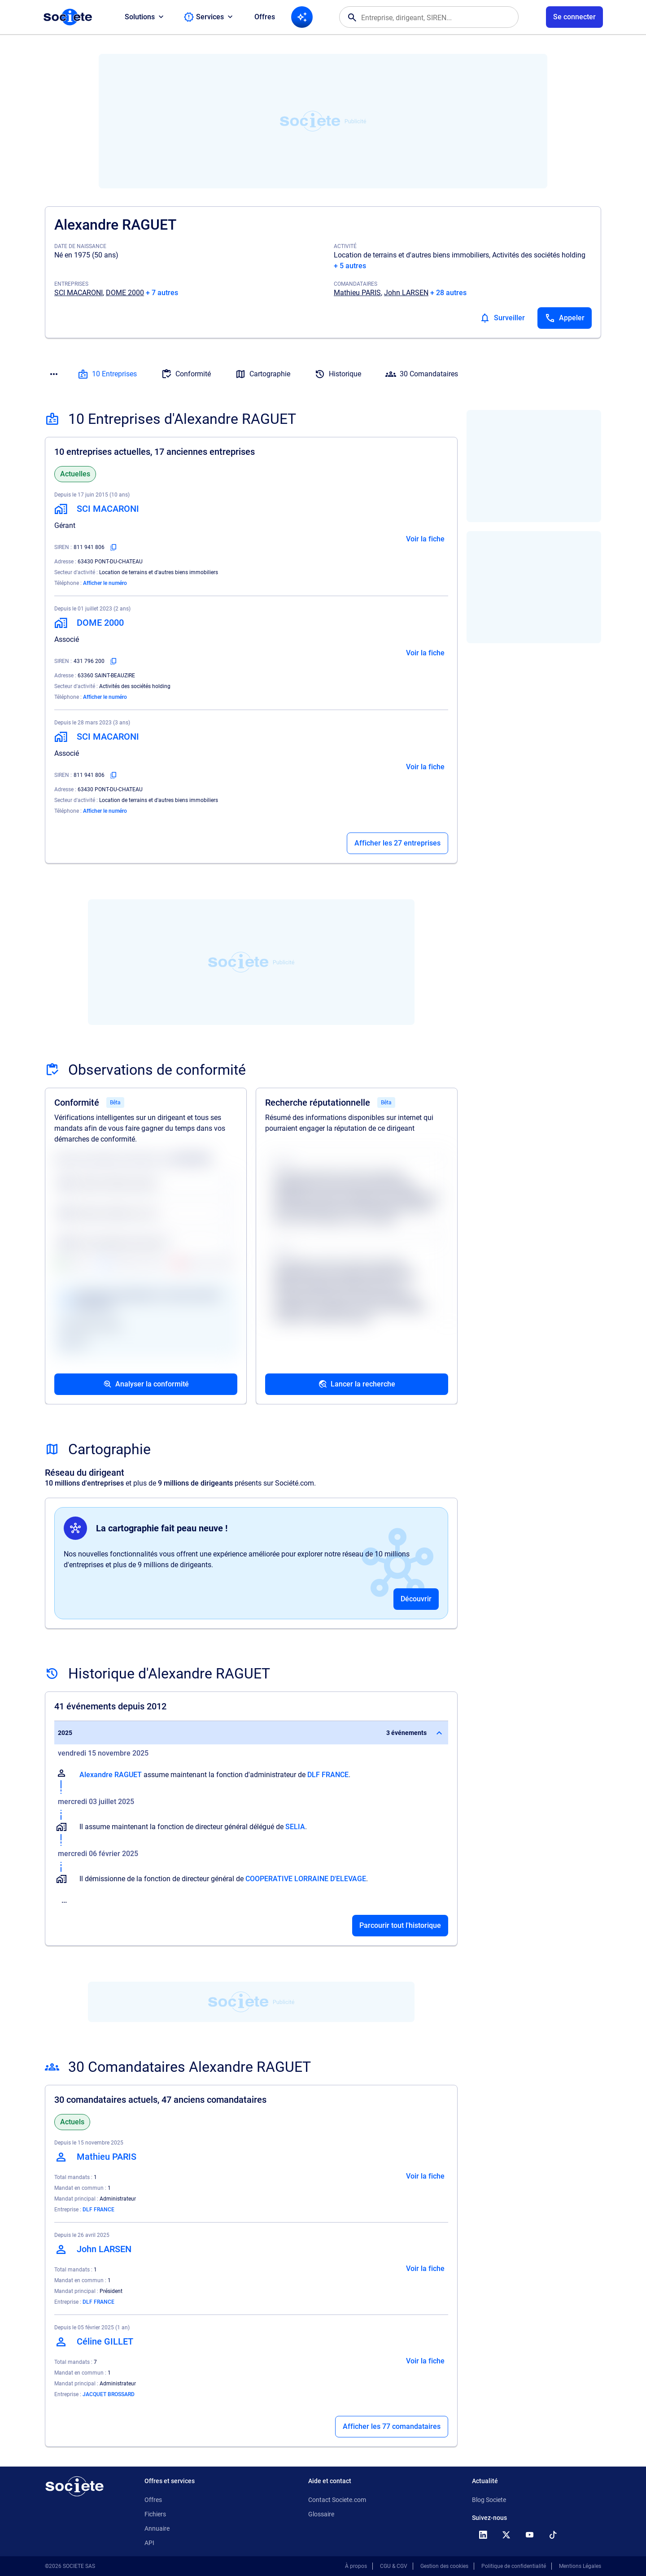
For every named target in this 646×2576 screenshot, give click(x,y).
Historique (337, 374)
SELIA (295, 1826)
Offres (264, 17)
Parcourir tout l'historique (400, 1925)
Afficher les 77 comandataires (392, 2426)
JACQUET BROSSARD (109, 2394)
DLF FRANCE (328, 1774)
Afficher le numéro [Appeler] (105, 583)
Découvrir (416, 1599)
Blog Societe (489, 2499)
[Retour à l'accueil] (74, 2486)
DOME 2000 (125, 292)
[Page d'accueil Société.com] (67, 17)
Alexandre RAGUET (110, 1774)
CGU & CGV (393, 2566)
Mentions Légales (580, 2566)
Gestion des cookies (444, 2566)
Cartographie (262, 374)
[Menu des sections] (54, 374)
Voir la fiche (425, 539)
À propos (356, 2566)
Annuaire (157, 2528)
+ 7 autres (162, 292)
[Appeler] (564, 318)
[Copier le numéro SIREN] (113, 547)
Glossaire (321, 2514)
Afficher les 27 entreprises (397, 843)
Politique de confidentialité (513, 2566)
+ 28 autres (448, 292)
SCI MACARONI (78, 292)
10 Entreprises (107, 374)
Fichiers (155, 2514)
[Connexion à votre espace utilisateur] (574, 17)
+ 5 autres (350, 266)
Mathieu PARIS (357, 292)
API (149, 2542)
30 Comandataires (421, 374)
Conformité (186, 374)
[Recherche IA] (302, 17)
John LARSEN (406, 292)
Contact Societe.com (337, 2499)
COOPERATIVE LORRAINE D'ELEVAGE (305, 1878)
